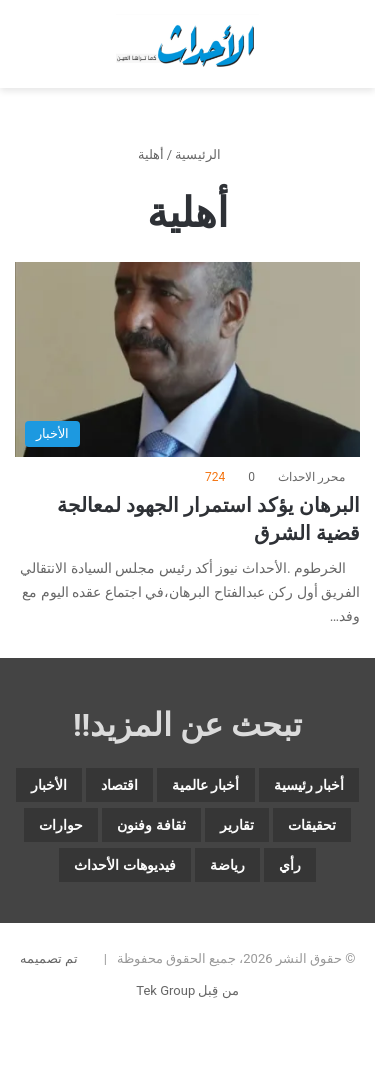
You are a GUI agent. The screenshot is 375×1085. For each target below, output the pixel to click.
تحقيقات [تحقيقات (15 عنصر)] (312, 825)
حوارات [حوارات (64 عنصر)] (61, 825)
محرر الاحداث (311, 477)
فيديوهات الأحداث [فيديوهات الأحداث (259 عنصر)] (124, 865)
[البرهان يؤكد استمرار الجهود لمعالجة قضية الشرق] (187, 359)
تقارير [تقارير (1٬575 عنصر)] (237, 825)
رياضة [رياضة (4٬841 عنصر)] (227, 865)
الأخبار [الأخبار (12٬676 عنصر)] (49, 785)
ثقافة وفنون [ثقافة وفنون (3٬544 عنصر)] (151, 825)
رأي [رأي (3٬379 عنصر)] (290, 865)
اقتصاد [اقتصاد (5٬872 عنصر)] (119, 785)
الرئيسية (206, 154)
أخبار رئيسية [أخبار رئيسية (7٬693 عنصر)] (309, 785)
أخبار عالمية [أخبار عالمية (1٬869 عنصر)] (205, 785)
